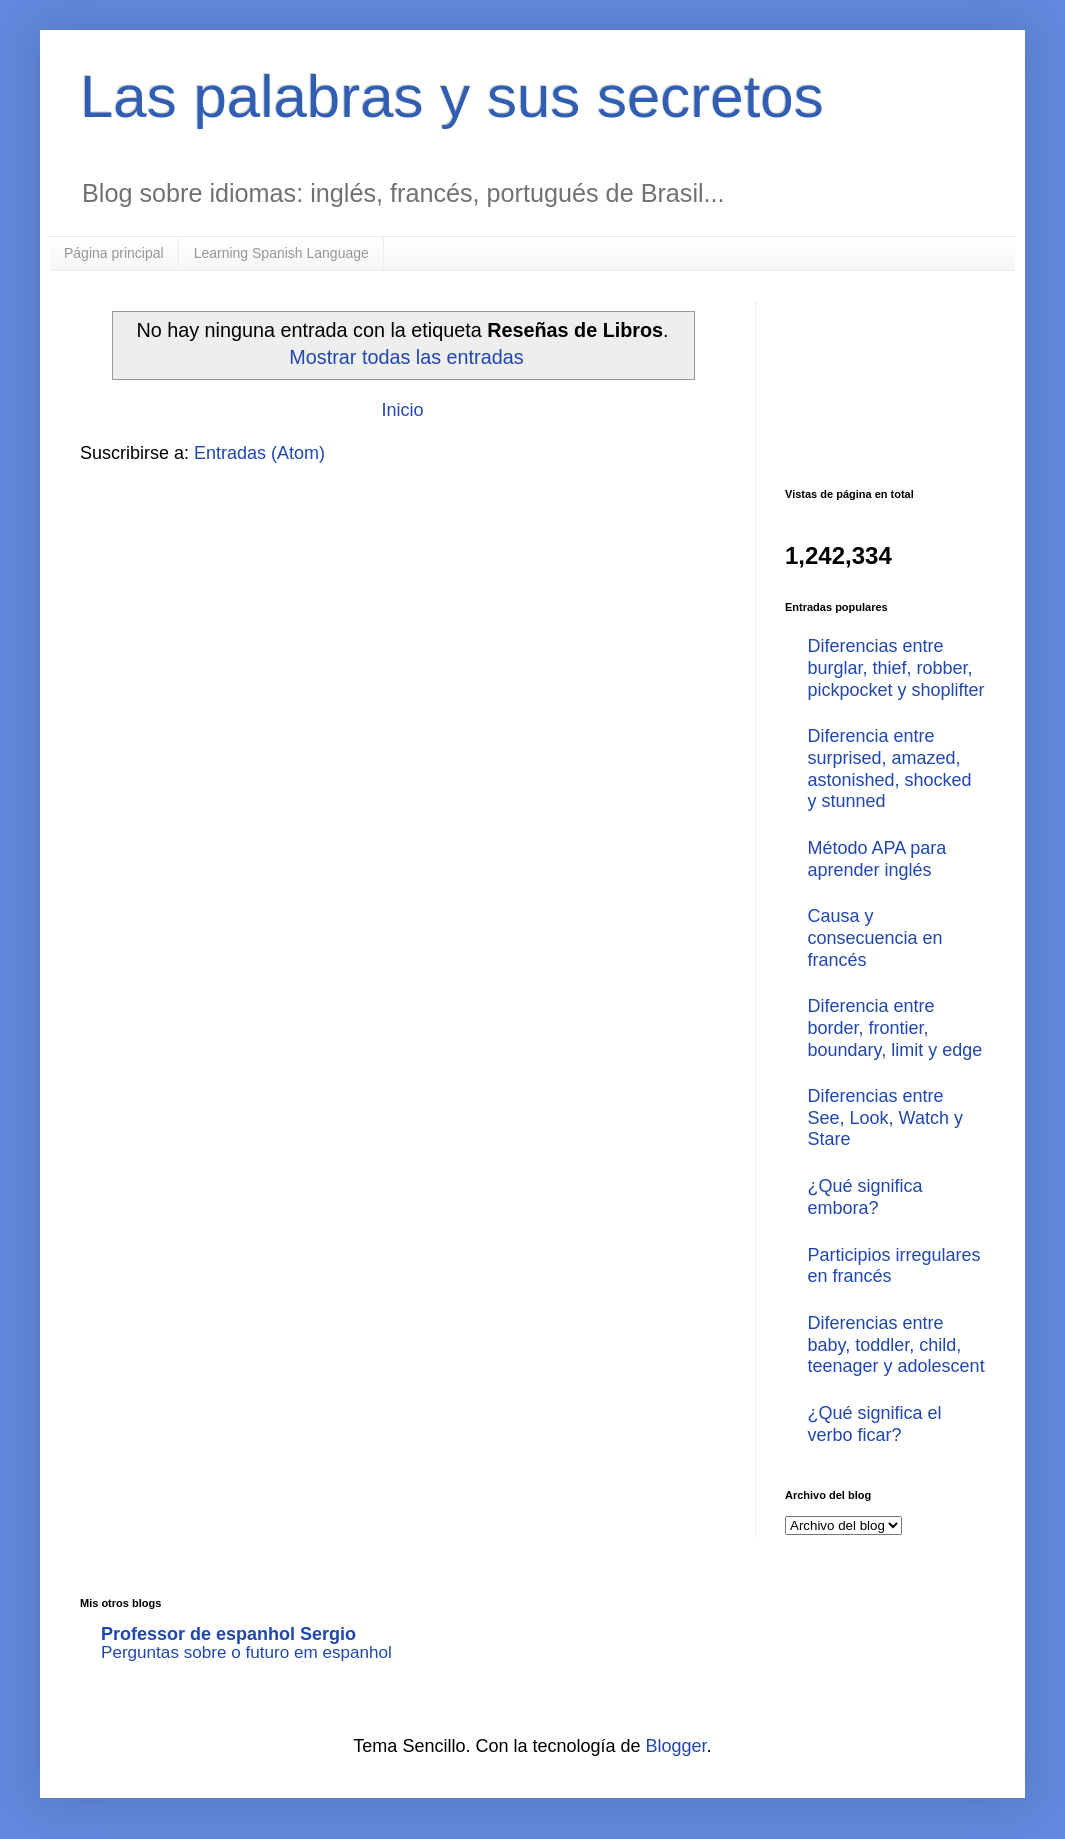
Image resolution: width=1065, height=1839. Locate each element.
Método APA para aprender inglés (877, 859)
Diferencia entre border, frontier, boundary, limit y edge (895, 1027)
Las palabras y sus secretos (452, 96)
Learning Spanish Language (281, 253)
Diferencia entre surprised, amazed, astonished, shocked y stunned (890, 768)
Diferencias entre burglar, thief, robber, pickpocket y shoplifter (896, 667)
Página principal (114, 253)
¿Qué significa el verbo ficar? (875, 1424)
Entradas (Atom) (259, 453)
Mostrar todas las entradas (406, 357)
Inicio (402, 410)
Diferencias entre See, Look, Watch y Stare (885, 1117)
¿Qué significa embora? (865, 1197)
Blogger (676, 1746)
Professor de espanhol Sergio (228, 1634)
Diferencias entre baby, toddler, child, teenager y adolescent (896, 1344)
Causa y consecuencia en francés (875, 937)
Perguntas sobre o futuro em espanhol (246, 1652)
